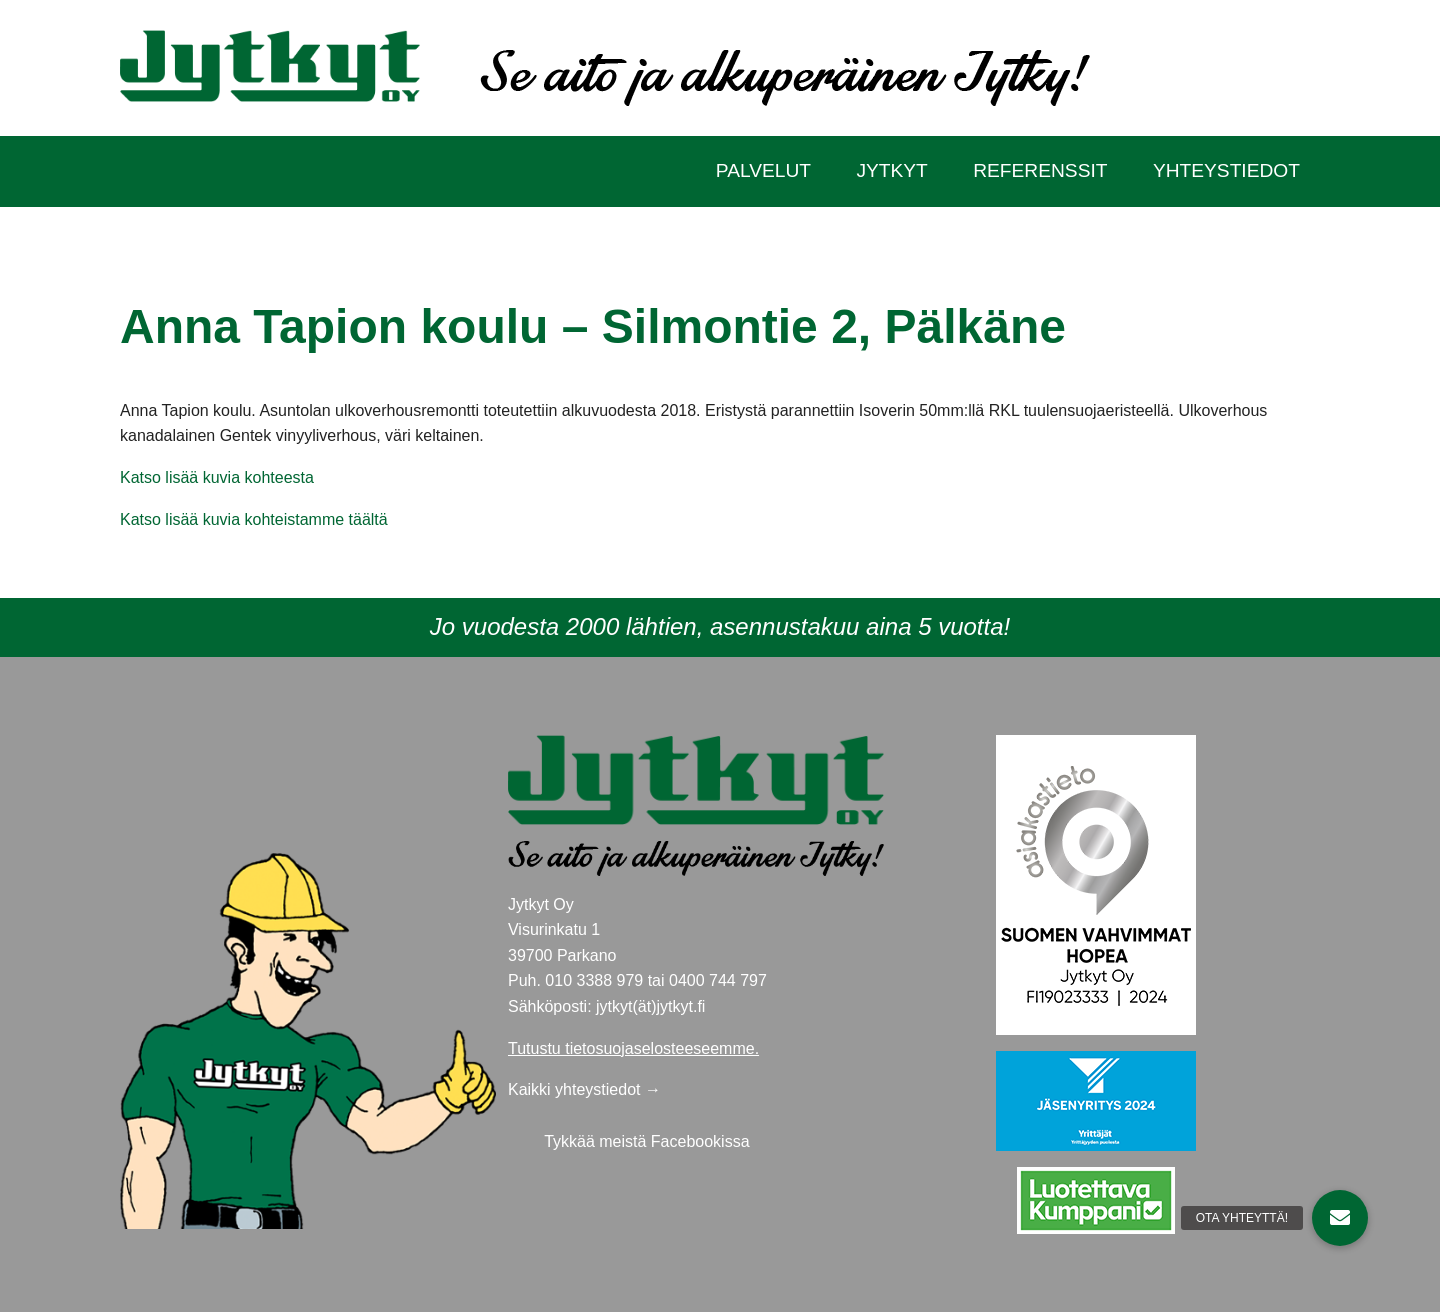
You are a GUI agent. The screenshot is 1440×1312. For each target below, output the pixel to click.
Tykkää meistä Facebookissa (646, 1141)
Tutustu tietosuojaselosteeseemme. (633, 1048)
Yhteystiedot (1226, 170)
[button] (1340, 1218)
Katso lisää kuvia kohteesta (217, 477)
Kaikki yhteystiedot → (584, 1089)
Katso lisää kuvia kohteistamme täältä (254, 519)
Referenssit (1040, 170)
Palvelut (763, 170)
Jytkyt (891, 170)
